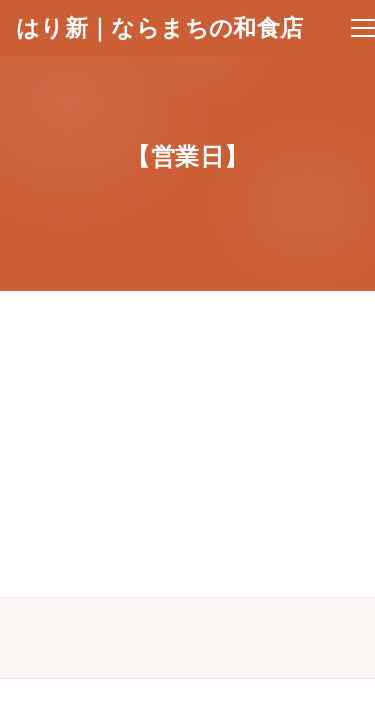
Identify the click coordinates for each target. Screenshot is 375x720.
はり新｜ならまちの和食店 (159, 28)
